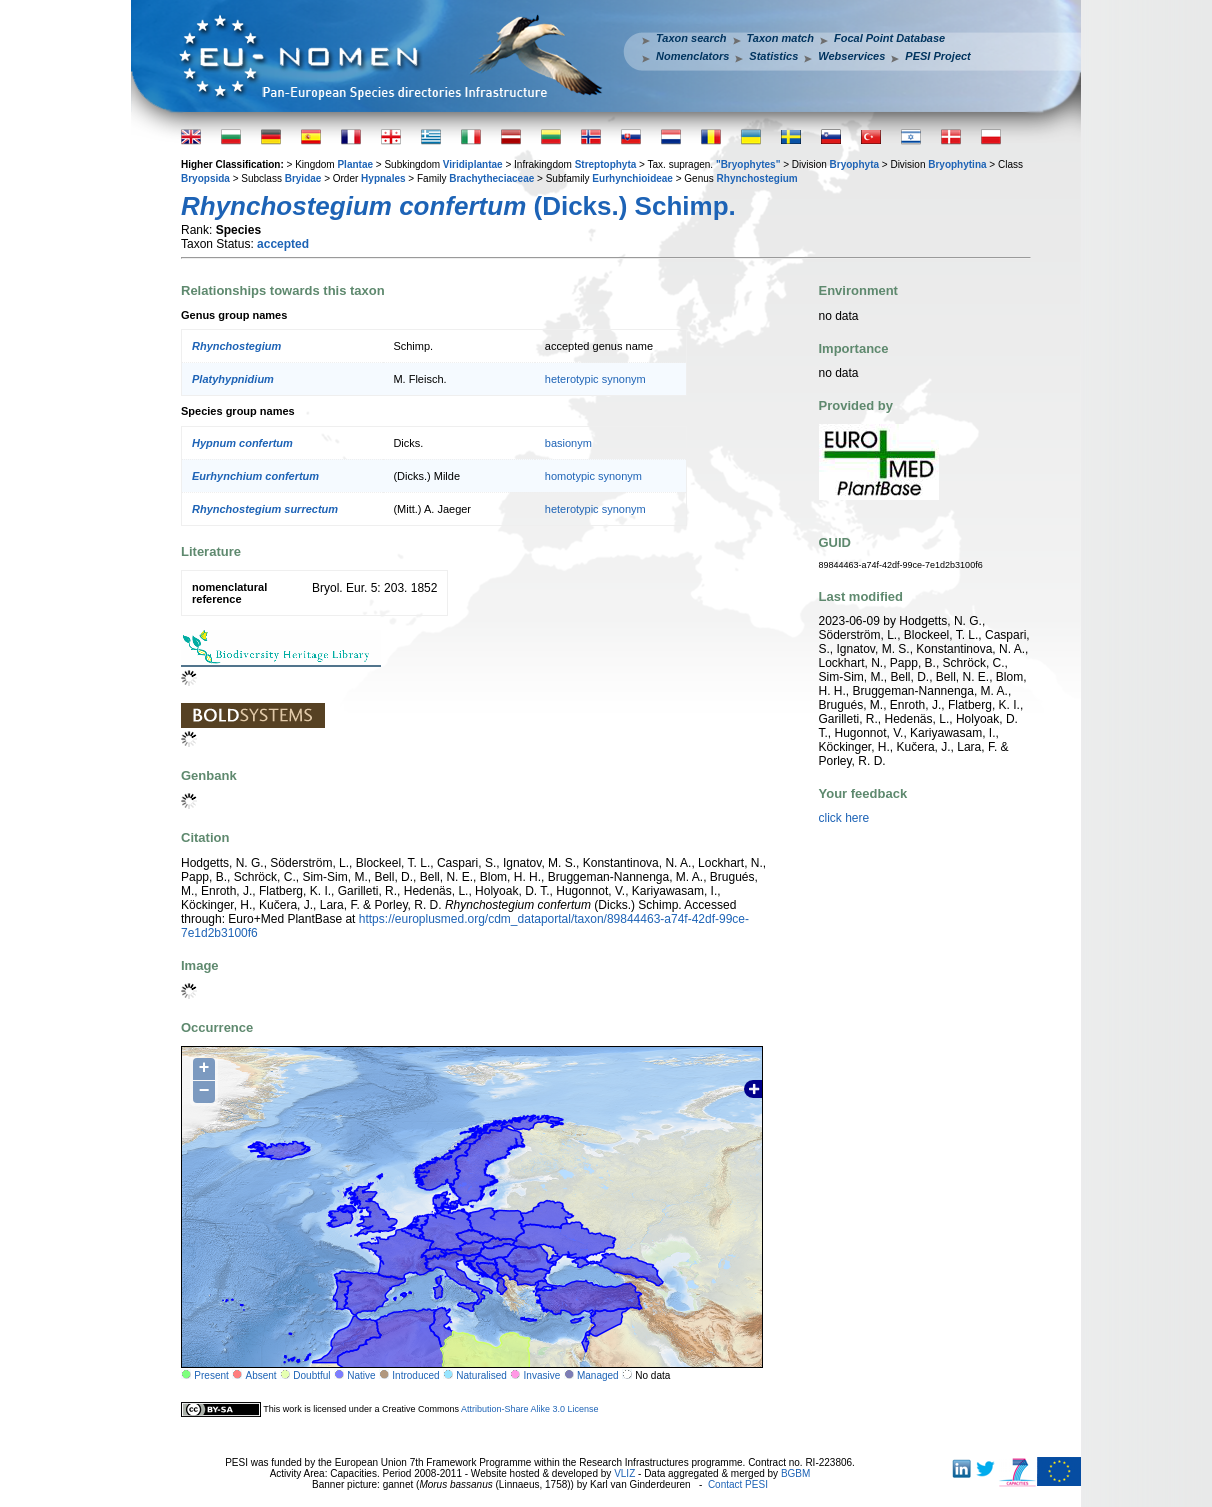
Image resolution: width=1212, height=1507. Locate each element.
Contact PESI (738, 1484)
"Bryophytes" (748, 164)
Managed (598, 1375)
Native (361, 1375)
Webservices (851, 56)
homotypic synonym (593, 476)
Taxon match (780, 38)
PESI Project (937, 56)
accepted (283, 244)
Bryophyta (854, 164)
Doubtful (311, 1375)
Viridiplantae (473, 164)
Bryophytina (957, 164)
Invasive (542, 1375)
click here (844, 818)
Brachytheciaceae (491, 178)
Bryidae (303, 178)
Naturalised (481, 1375)
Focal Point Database (889, 38)
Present (211, 1375)
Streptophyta (606, 164)
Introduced (415, 1375)
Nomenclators (692, 56)
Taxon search (691, 38)
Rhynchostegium (757, 178)
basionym (568, 443)
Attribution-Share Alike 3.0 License (530, 1409)
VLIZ (624, 1473)
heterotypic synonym (595, 379)
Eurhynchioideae (632, 178)
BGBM (795, 1473)
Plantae (355, 164)
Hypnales (383, 178)
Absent (261, 1375)
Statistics (773, 56)
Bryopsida (205, 178)
